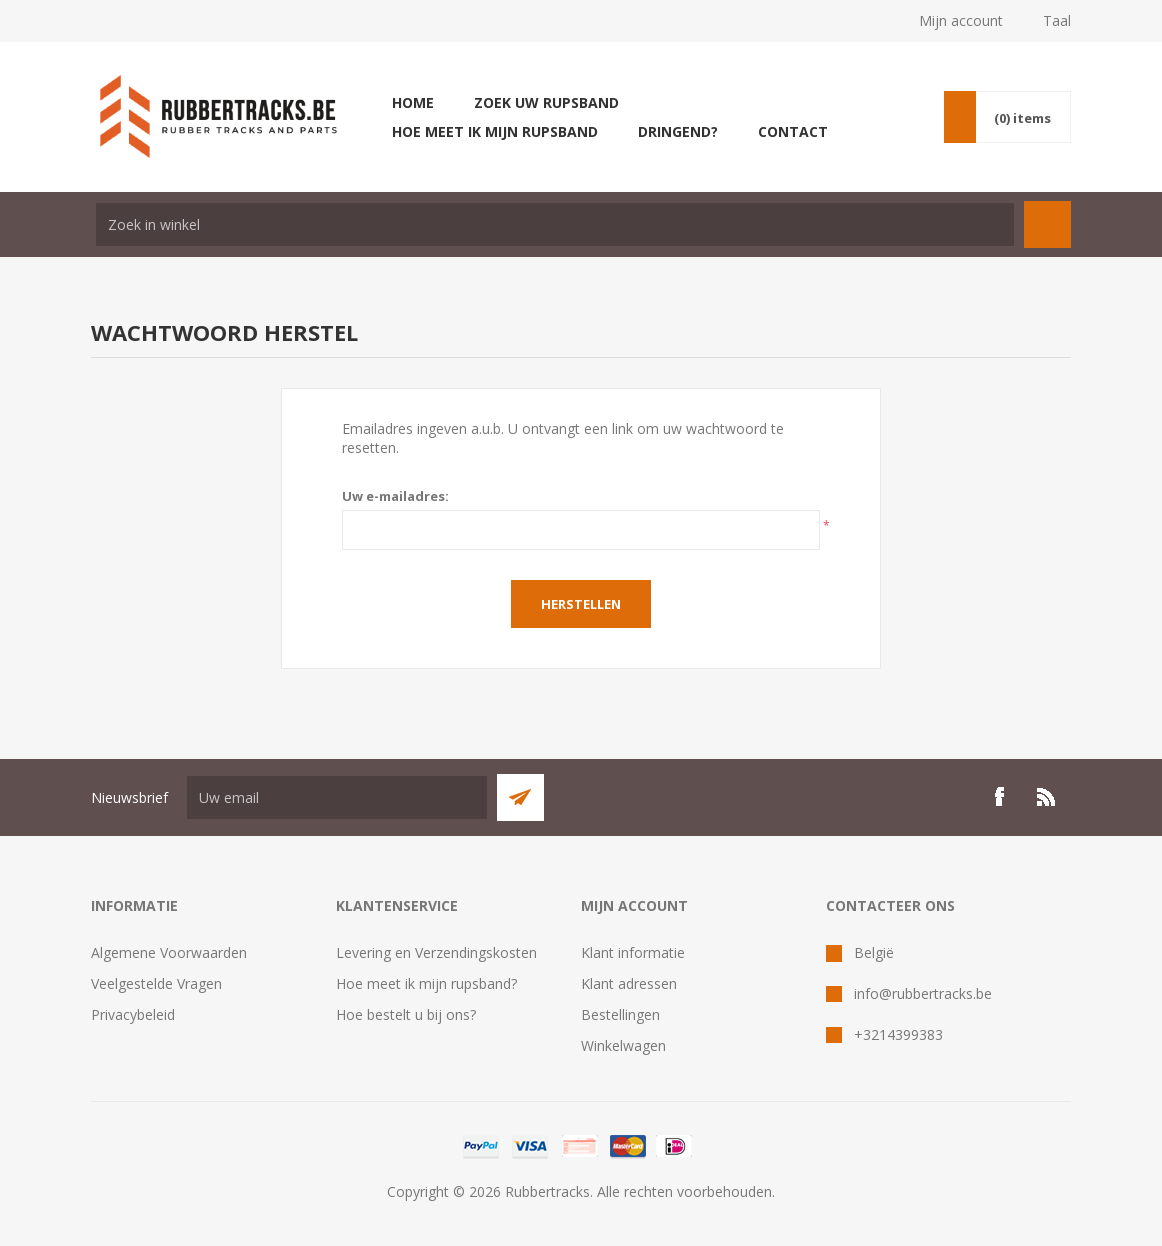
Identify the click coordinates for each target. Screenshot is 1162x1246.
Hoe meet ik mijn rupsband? (426, 983)
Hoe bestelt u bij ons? (406, 1014)
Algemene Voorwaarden (169, 952)
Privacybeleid (133, 1014)
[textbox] (555, 224)
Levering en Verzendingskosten (436, 952)
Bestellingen (620, 1014)
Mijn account (961, 20)
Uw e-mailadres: (395, 496)
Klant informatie (633, 952)
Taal (1057, 20)
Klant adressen (629, 983)
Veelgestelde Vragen (156, 983)
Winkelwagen (623, 1045)
